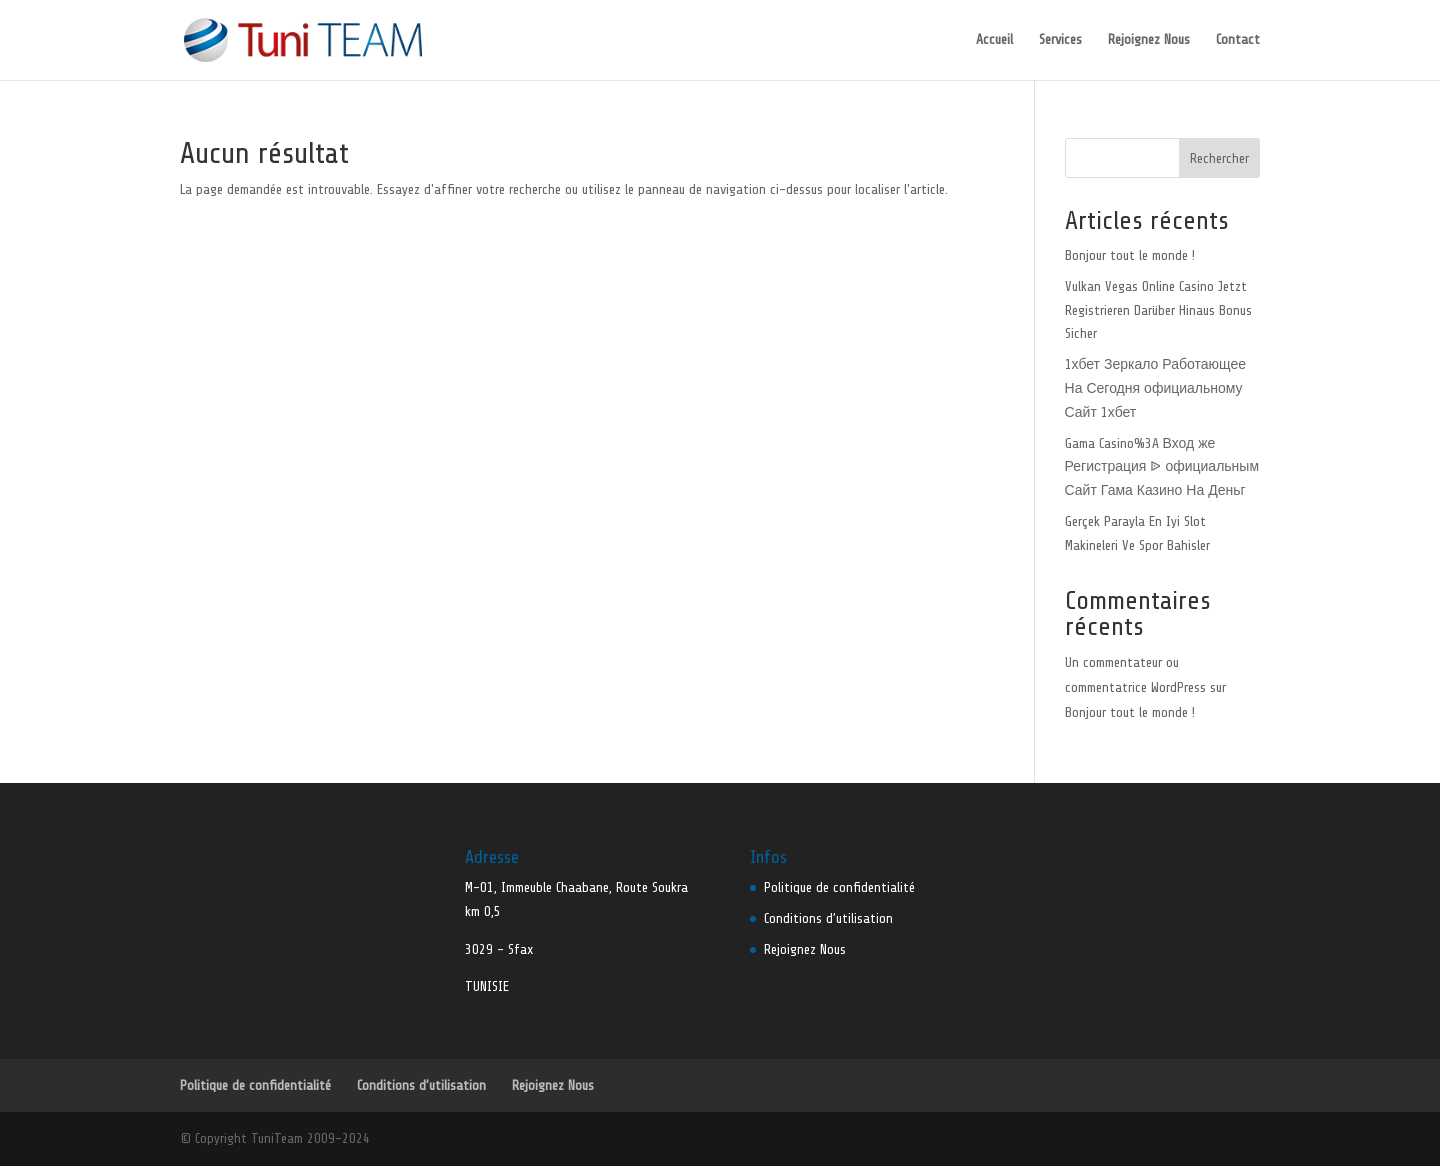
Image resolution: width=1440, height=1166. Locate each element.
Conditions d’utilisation (828, 918)
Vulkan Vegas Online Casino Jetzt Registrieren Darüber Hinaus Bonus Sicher (1158, 310)
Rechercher (1219, 158)
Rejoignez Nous (1149, 40)
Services (1060, 40)
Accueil (994, 40)
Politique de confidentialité (839, 887)
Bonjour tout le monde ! (1130, 255)
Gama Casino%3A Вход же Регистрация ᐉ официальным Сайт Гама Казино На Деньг (1162, 467)
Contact (1238, 40)
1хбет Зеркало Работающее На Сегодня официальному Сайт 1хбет (1155, 388)
